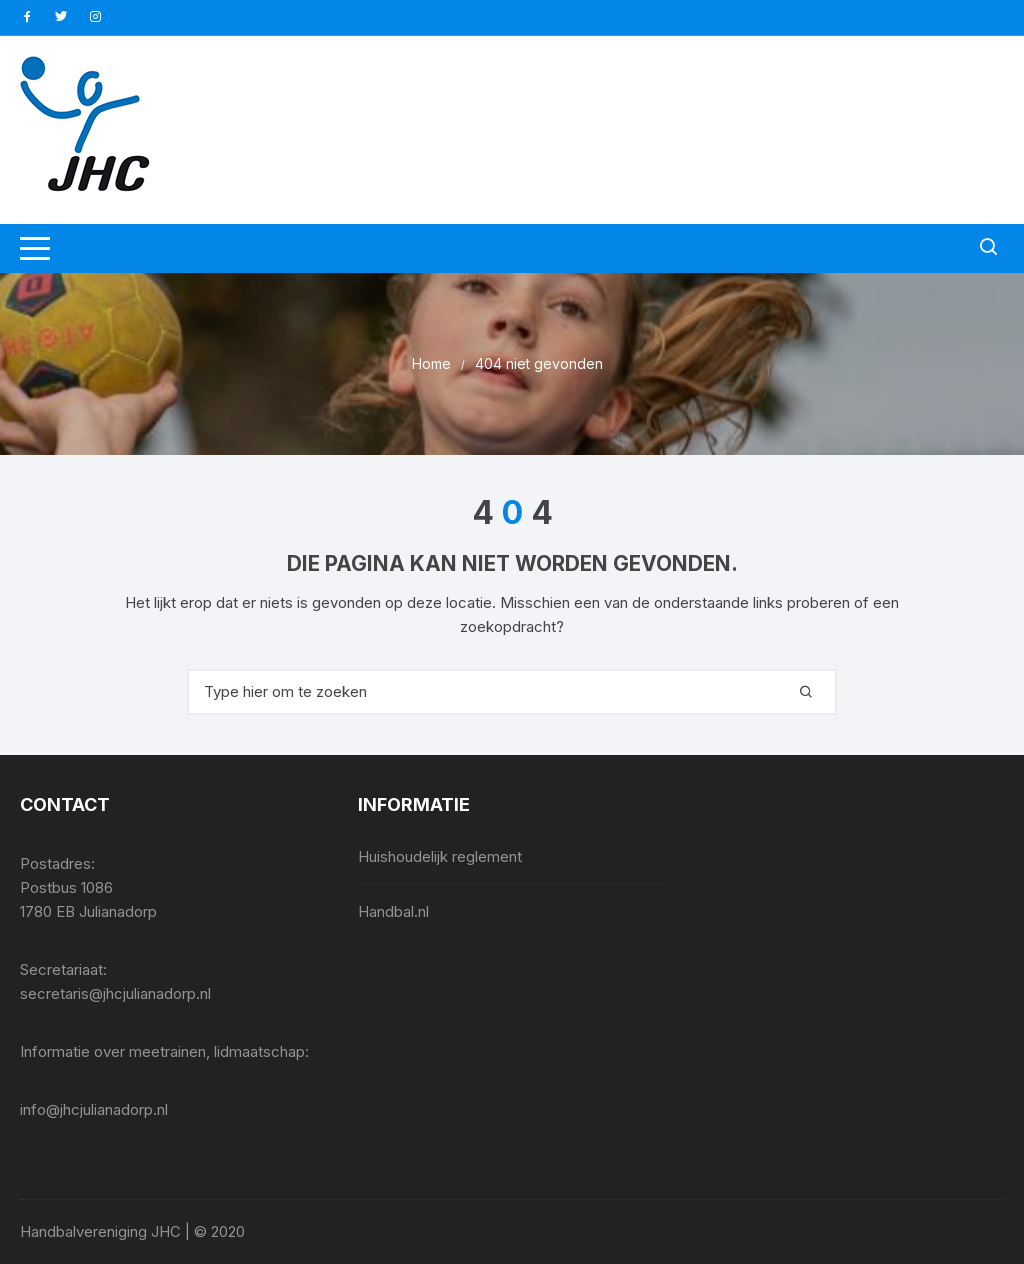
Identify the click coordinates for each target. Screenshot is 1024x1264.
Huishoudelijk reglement (440, 856)
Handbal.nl (393, 911)
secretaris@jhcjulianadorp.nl (115, 993)
